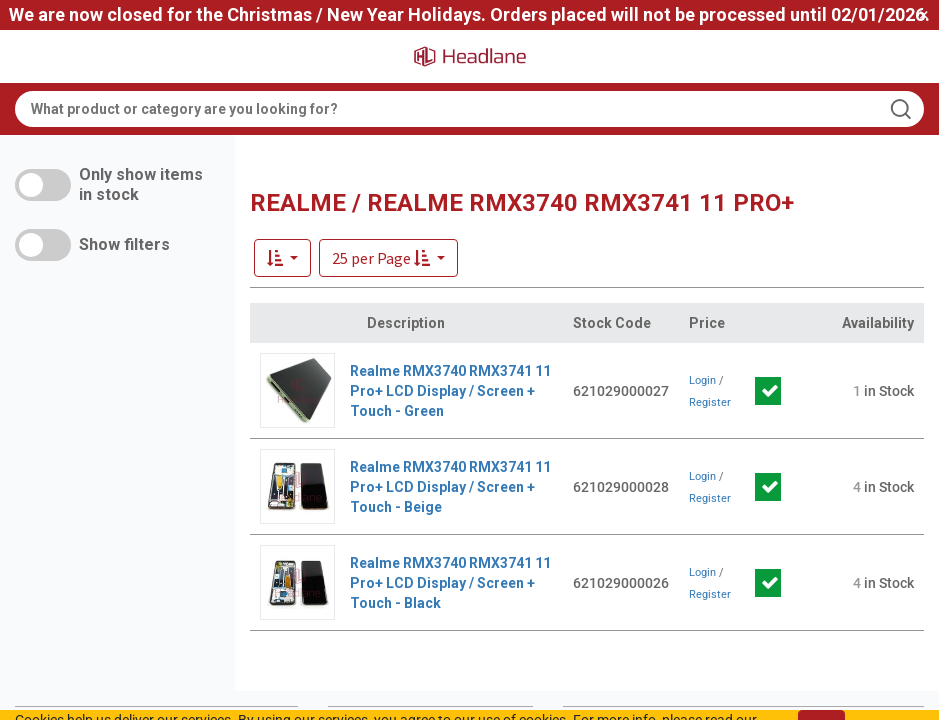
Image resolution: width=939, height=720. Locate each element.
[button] (388, 258)
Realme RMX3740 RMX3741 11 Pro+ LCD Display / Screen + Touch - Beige (450, 487)
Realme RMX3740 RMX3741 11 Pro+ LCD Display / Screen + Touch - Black (450, 583)
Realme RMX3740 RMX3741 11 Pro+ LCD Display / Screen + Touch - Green (450, 391)
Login (702, 380)
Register (710, 402)
